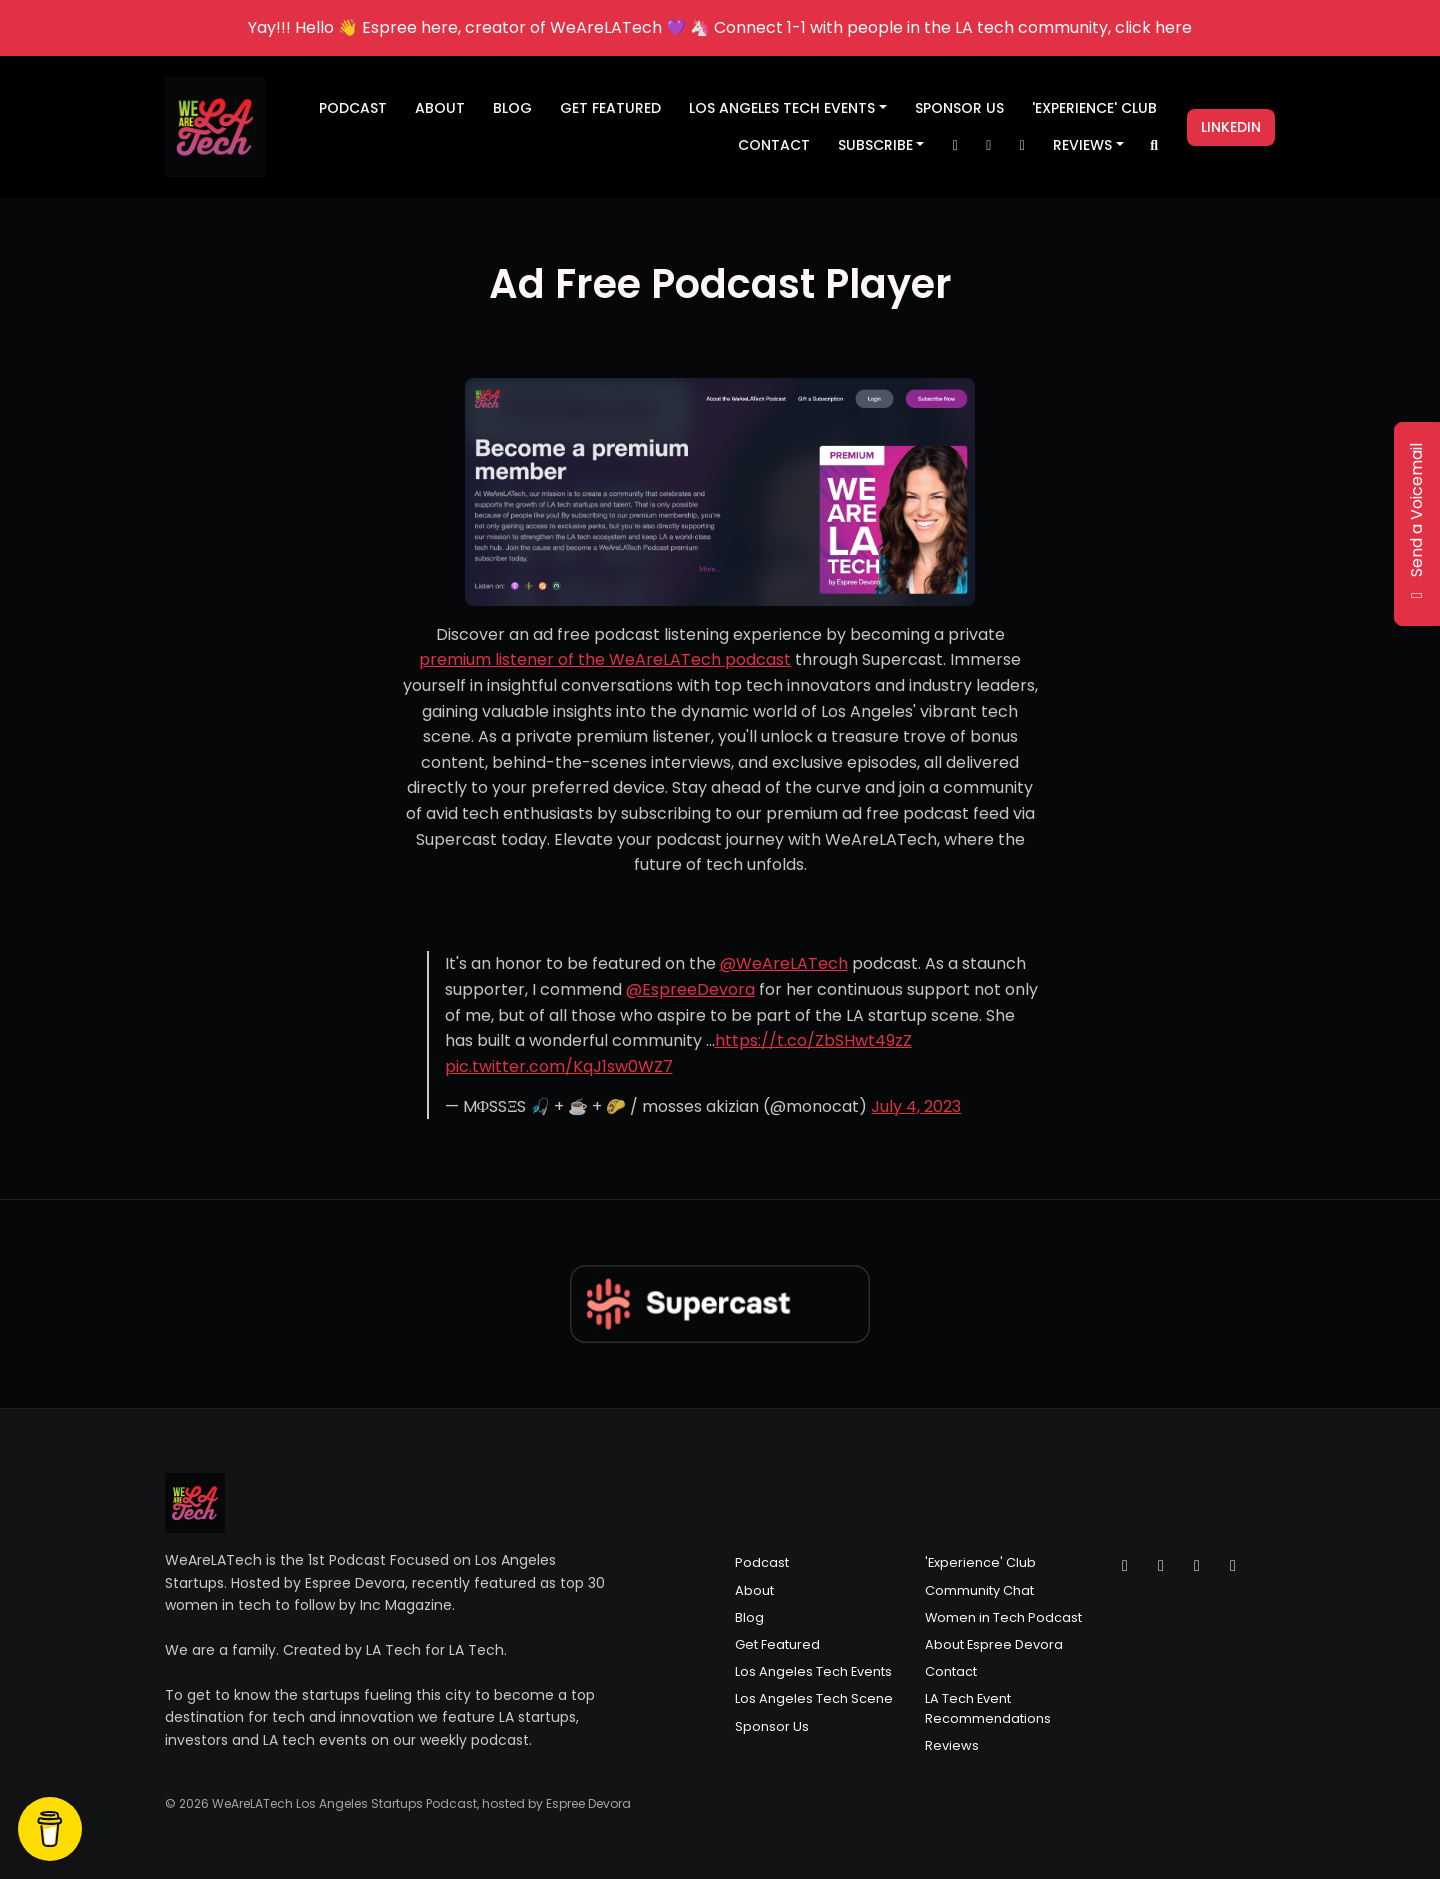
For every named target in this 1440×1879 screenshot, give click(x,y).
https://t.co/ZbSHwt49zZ (813, 1040)
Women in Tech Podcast (1003, 1617)
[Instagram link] (989, 145)
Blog (512, 108)
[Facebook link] (1022, 145)
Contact (774, 145)
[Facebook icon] (1197, 1566)
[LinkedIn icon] (1233, 1566)
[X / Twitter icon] (1125, 1566)
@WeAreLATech (784, 963)
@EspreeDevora (690, 989)
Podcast (353, 108)
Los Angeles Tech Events (782, 108)
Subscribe (875, 145)
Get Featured (610, 108)
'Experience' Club (1094, 108)
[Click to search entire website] (1155, 145)
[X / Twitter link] (955, 145)
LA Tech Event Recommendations (988, 1708)
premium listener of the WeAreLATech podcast (605, 659)
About (440, 108)
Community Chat (979, 1590)
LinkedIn (1231, 127)
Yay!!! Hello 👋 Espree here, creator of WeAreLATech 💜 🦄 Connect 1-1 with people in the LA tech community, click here (720, 27)
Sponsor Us (959, 108)
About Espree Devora (994, 1644)
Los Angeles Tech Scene (814, 1698)
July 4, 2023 (916, 1106)
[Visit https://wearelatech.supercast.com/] (720, 492)
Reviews (1082, 145)
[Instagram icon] (1161, 1566)
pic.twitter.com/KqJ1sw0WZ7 (559, 1066)
